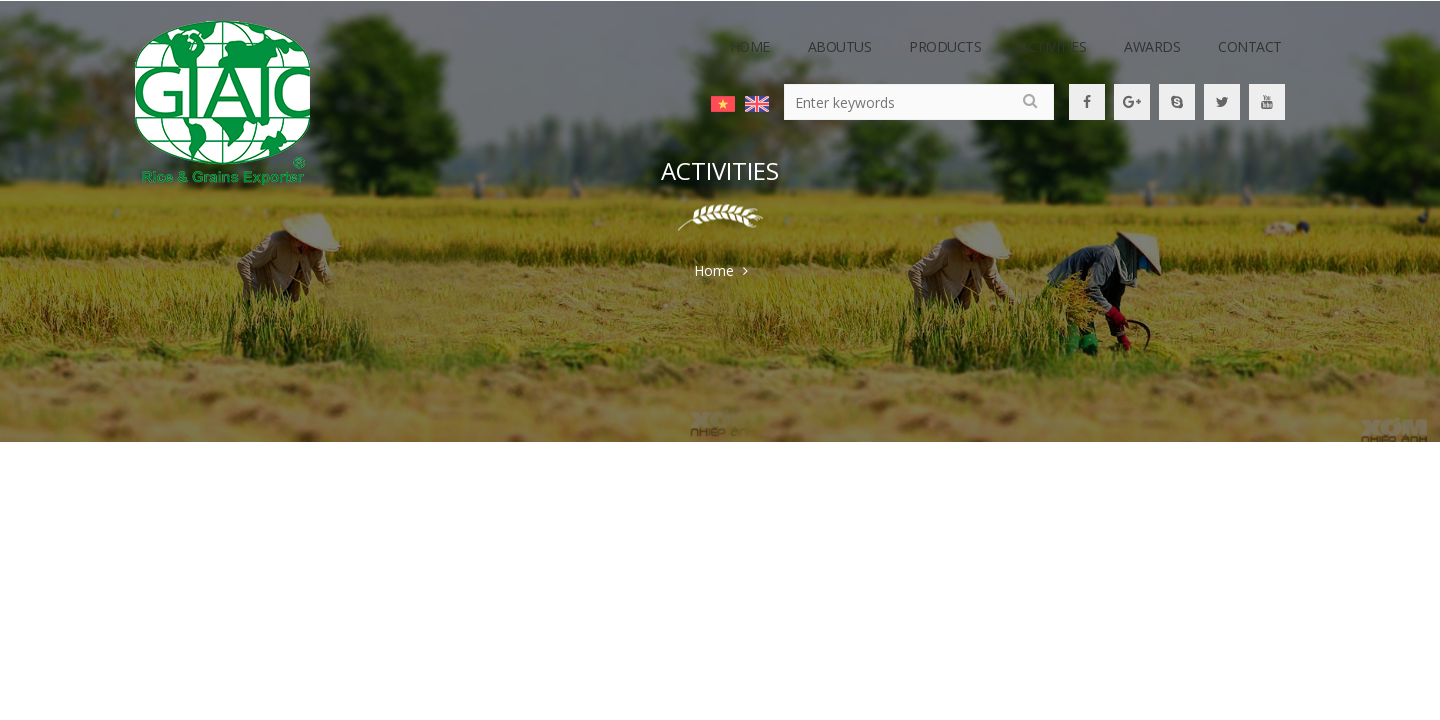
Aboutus (840, 46)
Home (750, 46)
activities (1052, 46)
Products (945, 46)
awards (1152, 46)
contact (1250, 46)
